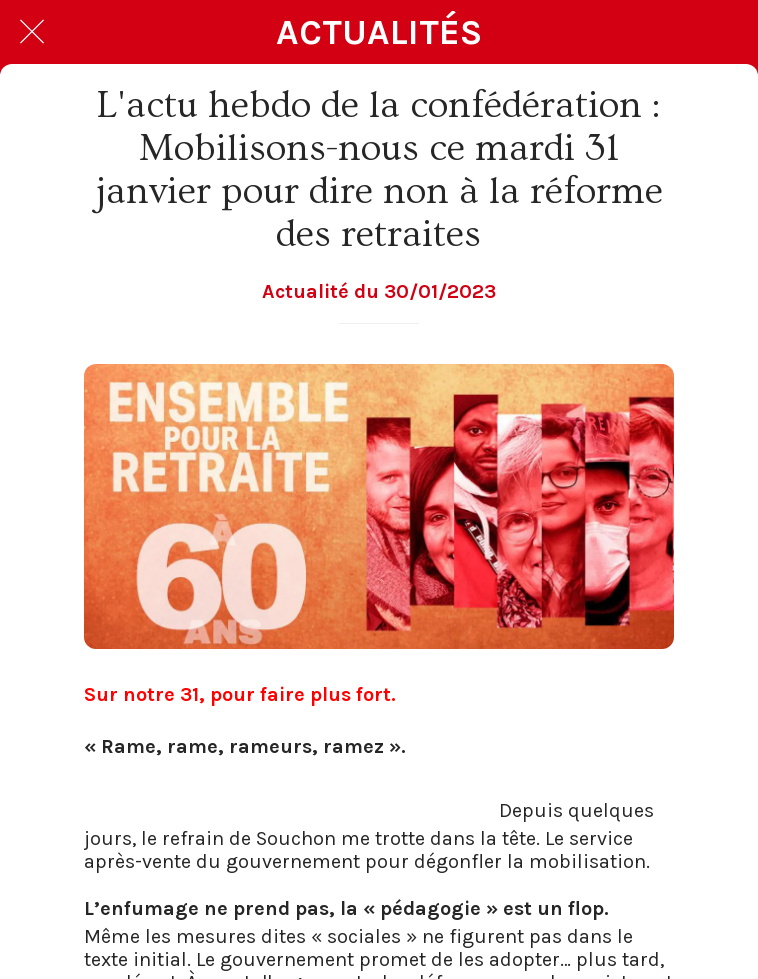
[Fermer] (32, 32)
